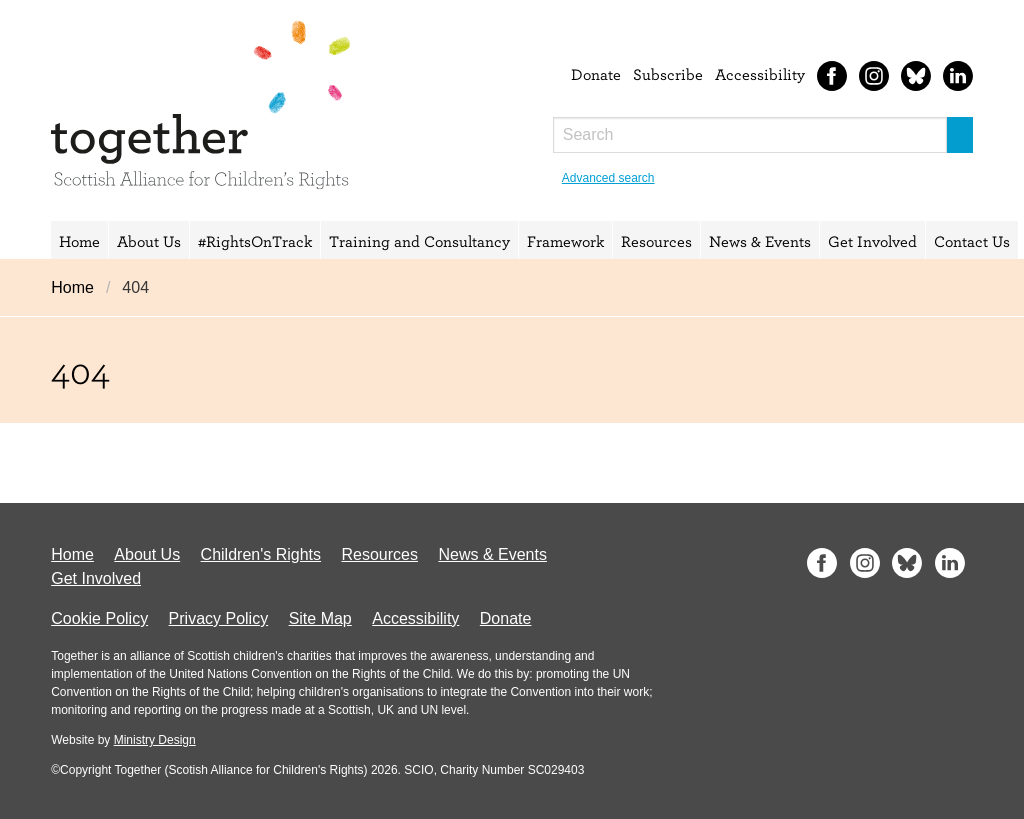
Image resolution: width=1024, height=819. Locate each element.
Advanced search (608, 178)
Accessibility (760, 74)
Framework (565, 241)
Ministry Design (155, 740)
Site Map (320, 618)
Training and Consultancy (419, 241)
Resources (656, 241)
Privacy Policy (219, 618)
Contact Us (972, 241)
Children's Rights (261, 554)
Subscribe (668, 74)
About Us (149, 241)
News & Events (760, 241)
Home (79, 241)
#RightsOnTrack (255, 241)
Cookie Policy (99, 618)
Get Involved (872, 241)
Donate (596, 74)
